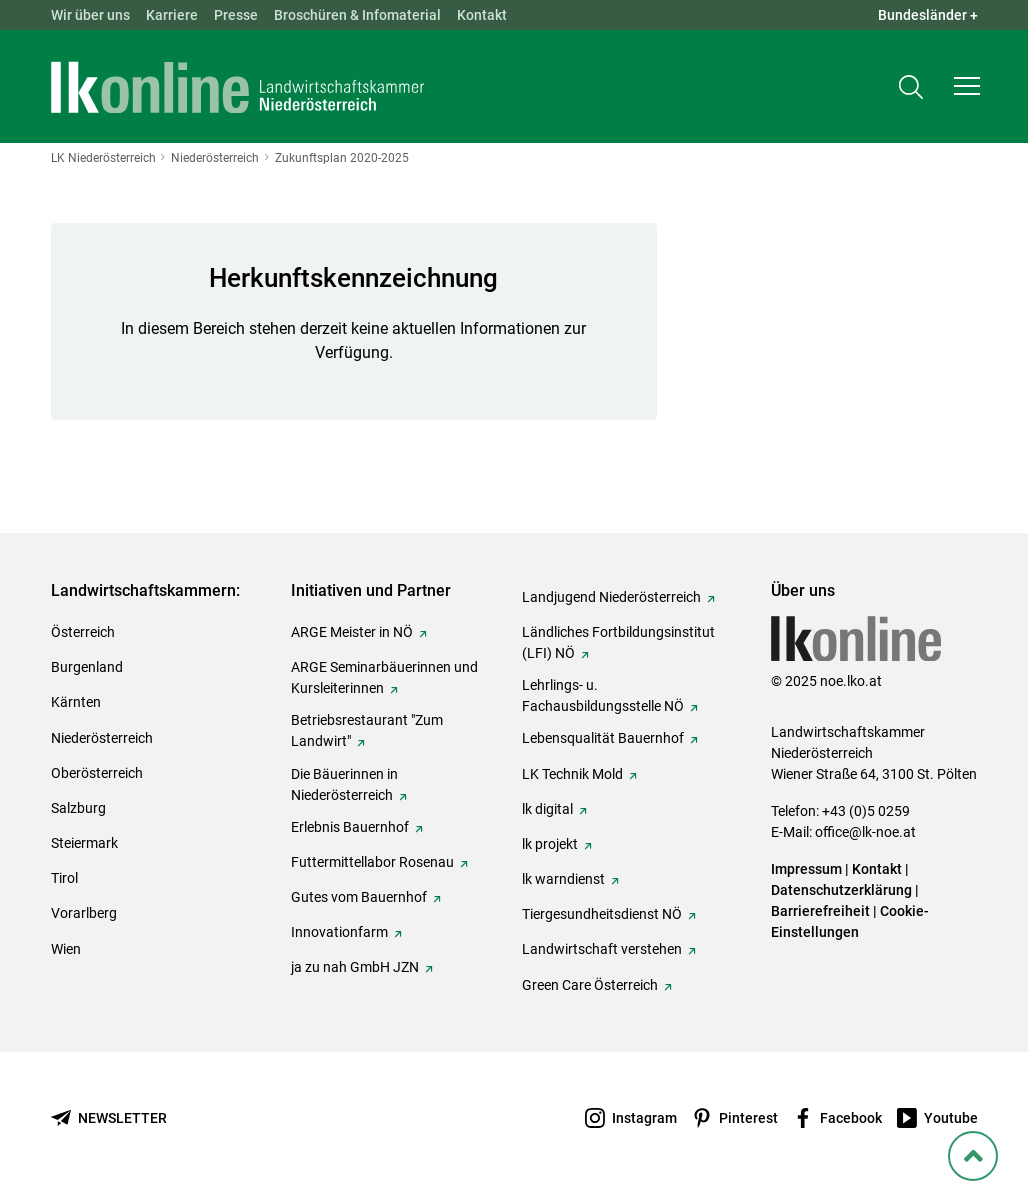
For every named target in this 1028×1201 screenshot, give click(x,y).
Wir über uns (90, 15)
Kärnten (76, 702)
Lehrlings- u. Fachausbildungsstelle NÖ (603, 695)
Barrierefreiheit (820, 911)
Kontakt (482, 15)
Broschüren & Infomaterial (357, 15)
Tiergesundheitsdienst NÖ (602, 914)
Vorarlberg (84, 913)
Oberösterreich (97, 773)
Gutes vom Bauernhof (359, 897)
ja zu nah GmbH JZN (355, 967)
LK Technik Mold (572, 774)
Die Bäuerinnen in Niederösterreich (344, 784)
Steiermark (84, 843)
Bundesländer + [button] (928, 15)
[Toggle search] (911, 86)
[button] (967, 86)
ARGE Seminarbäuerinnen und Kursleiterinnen (384, 677)
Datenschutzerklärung (841, 890)
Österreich (83, 632)
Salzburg (78, 808)
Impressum (806, 869)
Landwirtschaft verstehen (602, 949)
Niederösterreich (102, 738)
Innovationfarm (339, 932)
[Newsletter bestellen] (109, 1118)
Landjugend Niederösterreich (611, 597)
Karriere (172, 15)
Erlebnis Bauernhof (350, 827)
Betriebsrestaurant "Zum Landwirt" (367, 730)
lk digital (547, 809)
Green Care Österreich (590, 985)
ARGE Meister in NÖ (352, 632)
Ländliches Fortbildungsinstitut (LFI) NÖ (618, 642)
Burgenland (87, 667)
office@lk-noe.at (865, 832)
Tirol (64, 878)
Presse (236, 15)
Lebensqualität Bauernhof (603, 738)
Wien (66, 949)
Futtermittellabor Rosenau (372, 862)
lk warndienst (563, 879)
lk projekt (550, 844)
